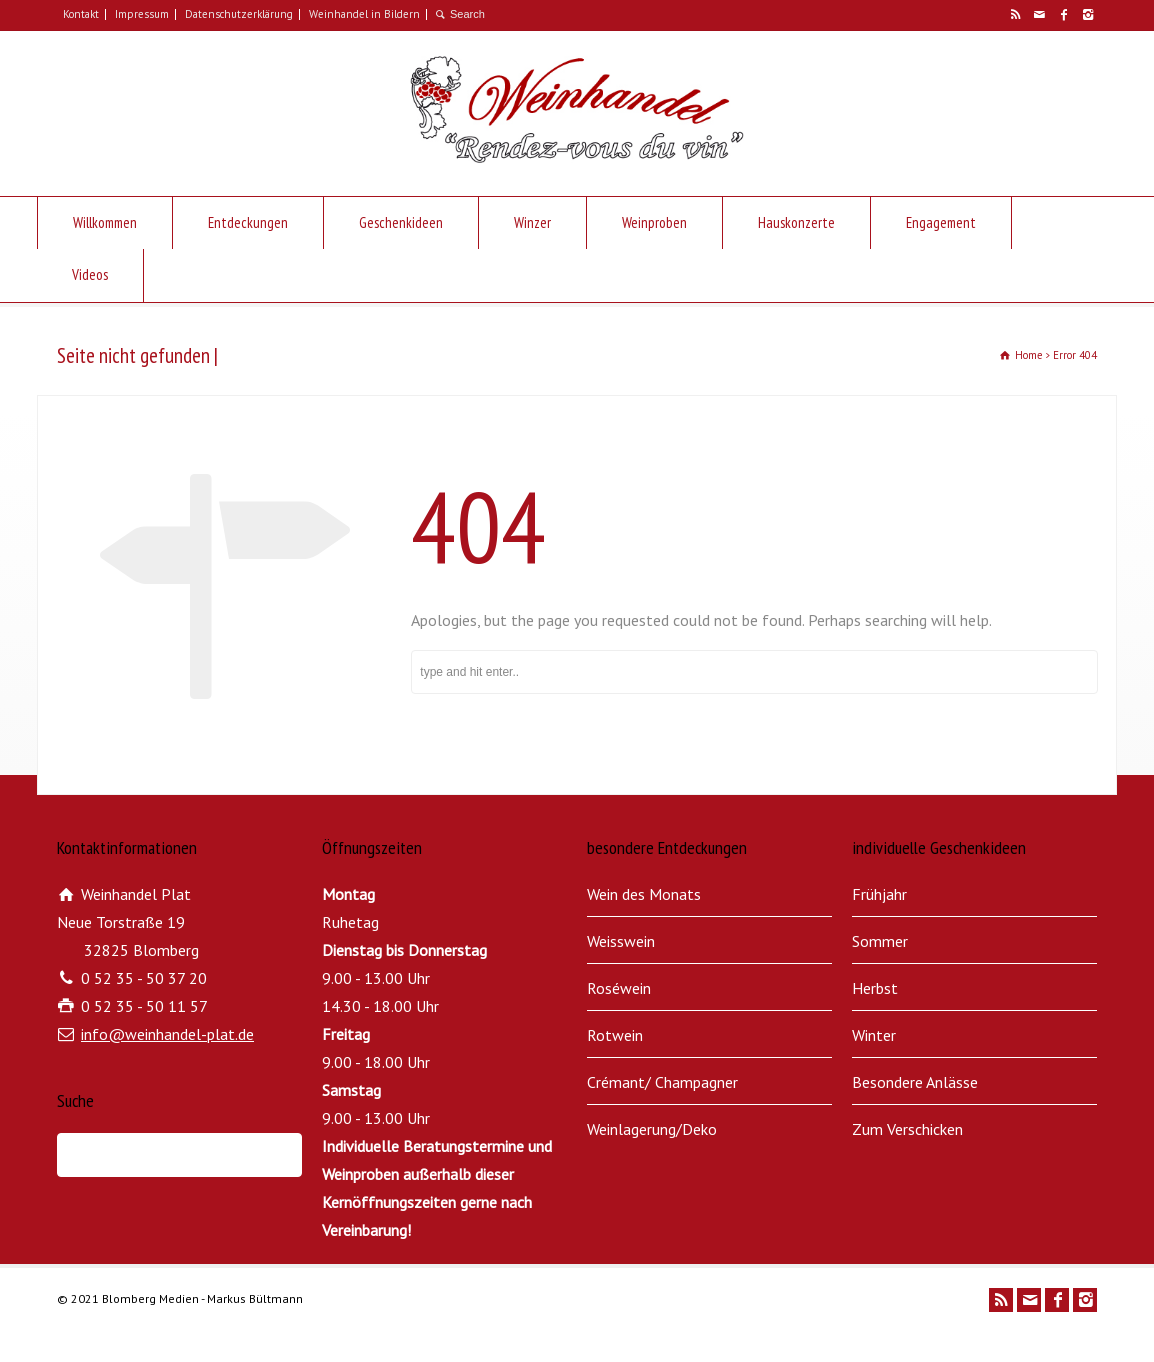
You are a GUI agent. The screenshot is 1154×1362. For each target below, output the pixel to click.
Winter (874, 1035)
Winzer (532, 222)
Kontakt (81, 14)
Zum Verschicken (907, 1129)
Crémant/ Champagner (662, 1082)
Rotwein (615, 1035)
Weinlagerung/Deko (652, 1129)
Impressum (142, 14)
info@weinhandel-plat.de (167, 1034)
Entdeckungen (248, 222)
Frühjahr (879, 894)
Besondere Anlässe (915, 1082)
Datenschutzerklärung (239, 14)
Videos (90, 274)
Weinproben (654, 222)
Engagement (941, 222)
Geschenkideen (401, 222)
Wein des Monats (644, 894)
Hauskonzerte (796, 222)
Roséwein (619, 988)
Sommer (880, 941)
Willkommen (105, 222)
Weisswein (621, 941)
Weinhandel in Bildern (364, 14)
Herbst (875, 988)
